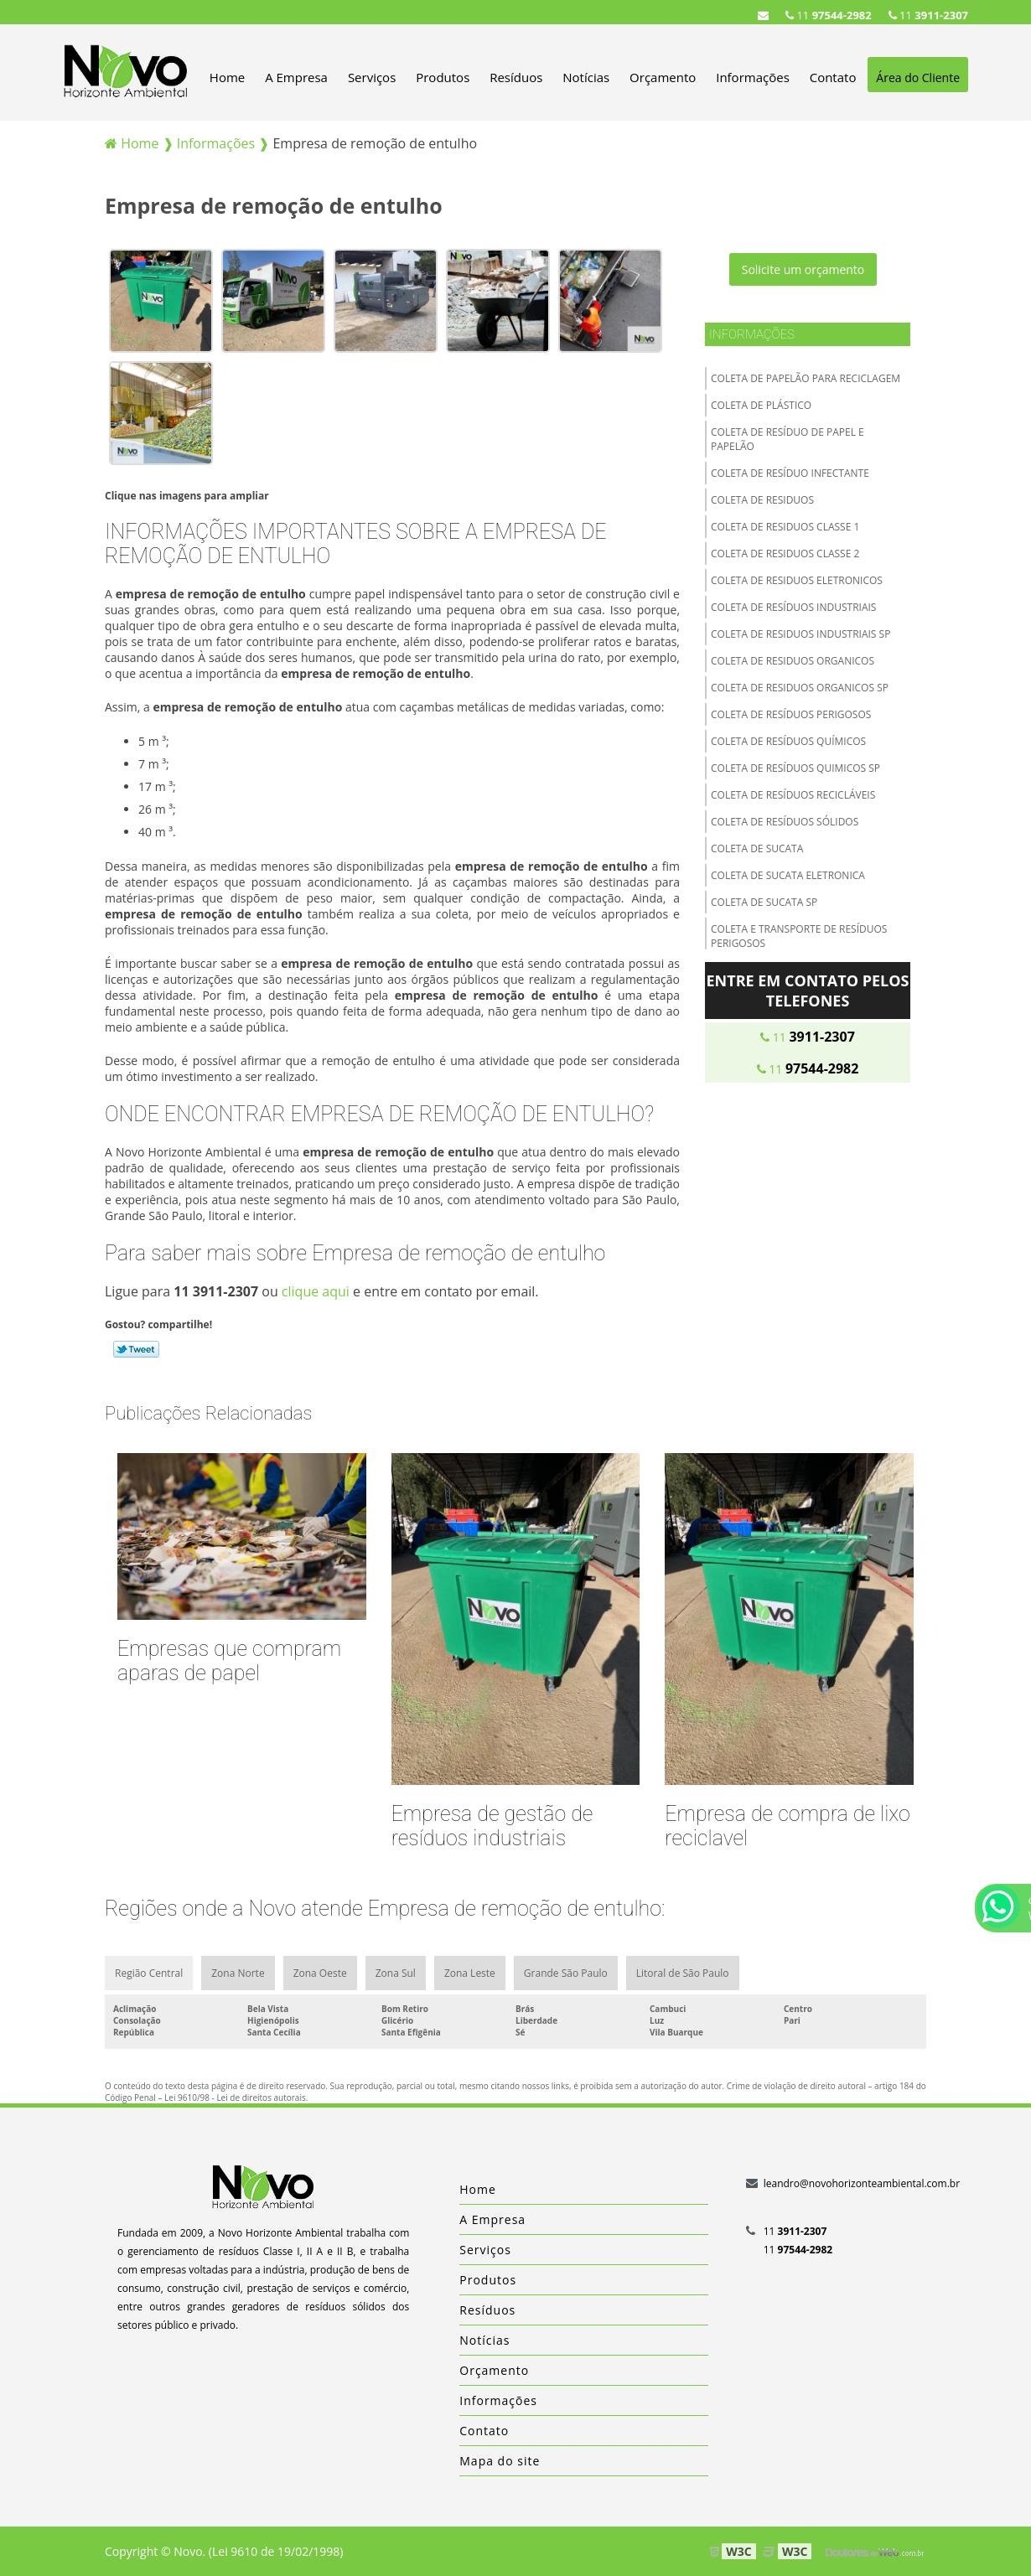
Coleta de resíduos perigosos (791, 714)
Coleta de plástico (761, 405)
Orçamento (662, 77)
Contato (833, 77)
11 (928, 15)
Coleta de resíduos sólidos (784, 822)
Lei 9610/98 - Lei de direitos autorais (235, 2097)
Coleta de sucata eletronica (788, 875)
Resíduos (516, 77)
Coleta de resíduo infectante (790, 473)
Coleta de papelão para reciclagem (805, 378)
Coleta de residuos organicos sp (800, 687)
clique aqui (316, 1291)
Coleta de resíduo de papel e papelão (787, 439)
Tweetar (136, 1349)
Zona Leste (469, 1973)
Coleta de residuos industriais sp (800, 634)
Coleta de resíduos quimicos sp (795, 768)
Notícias (585, 77)
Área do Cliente (918, 77)
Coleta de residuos (762, 500)
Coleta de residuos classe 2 (785, 553)
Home (227, 77)
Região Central (149, 1973)
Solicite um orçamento (803, 269)
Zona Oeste (320, 1973)
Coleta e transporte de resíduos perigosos (799, 936)
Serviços (372, 77)
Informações (753, 77)
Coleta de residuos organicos (792, 661)
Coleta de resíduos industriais (793, 607)
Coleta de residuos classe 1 (785, 527)
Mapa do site (499, 2461)
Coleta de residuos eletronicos (797, 580)
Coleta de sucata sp (764, 902)
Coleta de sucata (757, 848)
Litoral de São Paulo (682, 1973)
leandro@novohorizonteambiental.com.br (862, 2183)
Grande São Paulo (566, 1973)
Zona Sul (396, 1973)
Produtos (442, 77)
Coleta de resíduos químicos (788, 741)
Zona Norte (237, 1973)
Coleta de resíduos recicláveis (793, 795)
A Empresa (296, 77)
